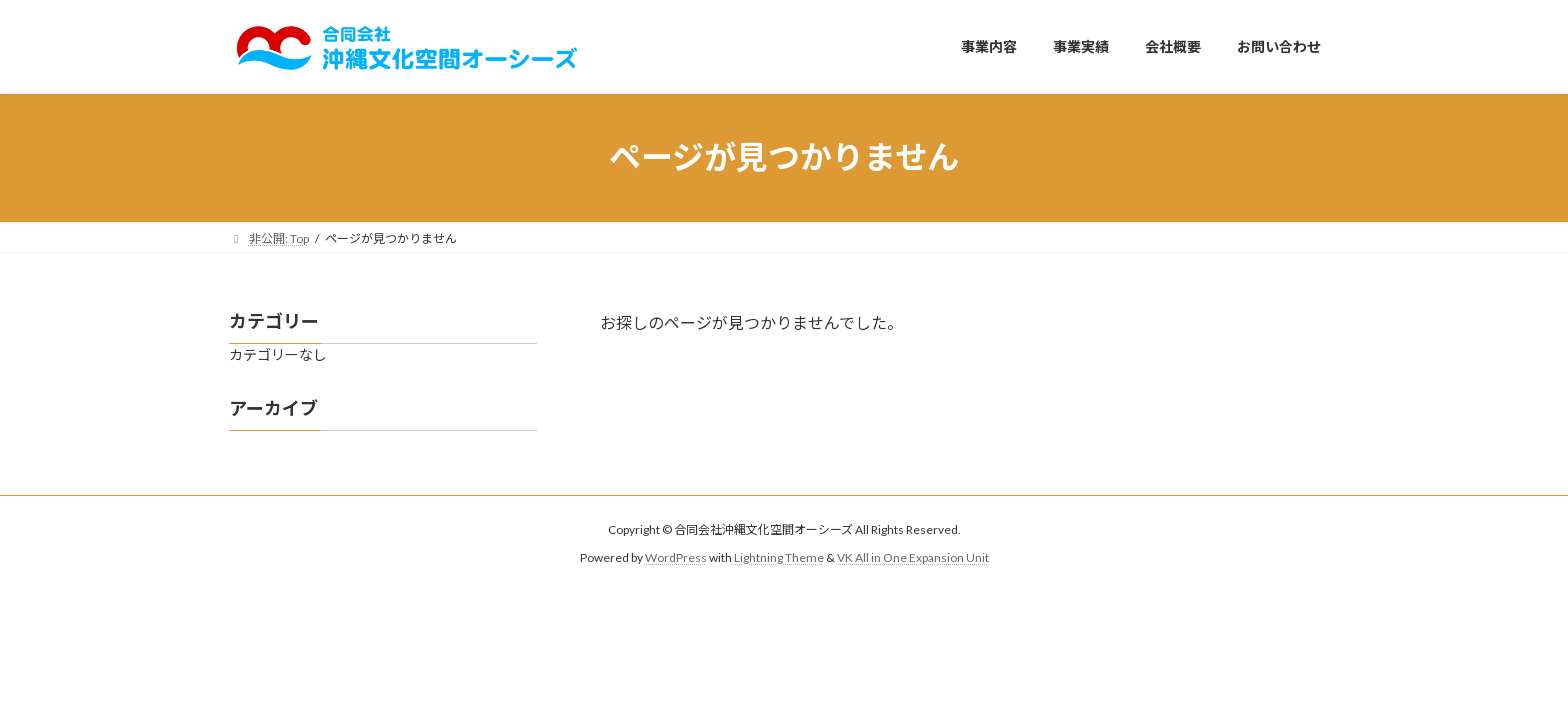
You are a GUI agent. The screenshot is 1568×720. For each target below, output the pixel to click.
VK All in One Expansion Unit (913, 557)
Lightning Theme (779, 557)
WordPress (676, 557)
